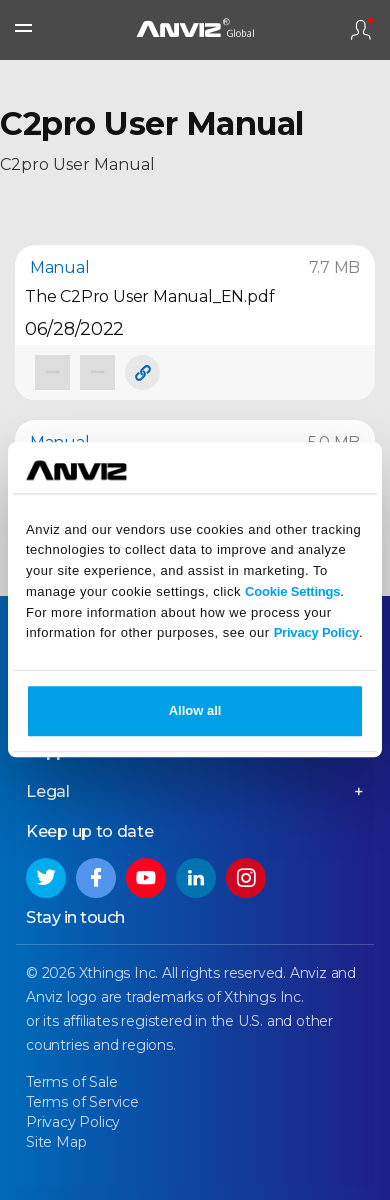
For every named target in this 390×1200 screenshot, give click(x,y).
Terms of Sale (71, 1082)
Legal (48, 791)
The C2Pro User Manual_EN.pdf (149, 296)
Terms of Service (82, 1102)
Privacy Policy (316, 633)
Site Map (56, 1142)
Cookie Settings (292, 591)
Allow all (195, 711)
